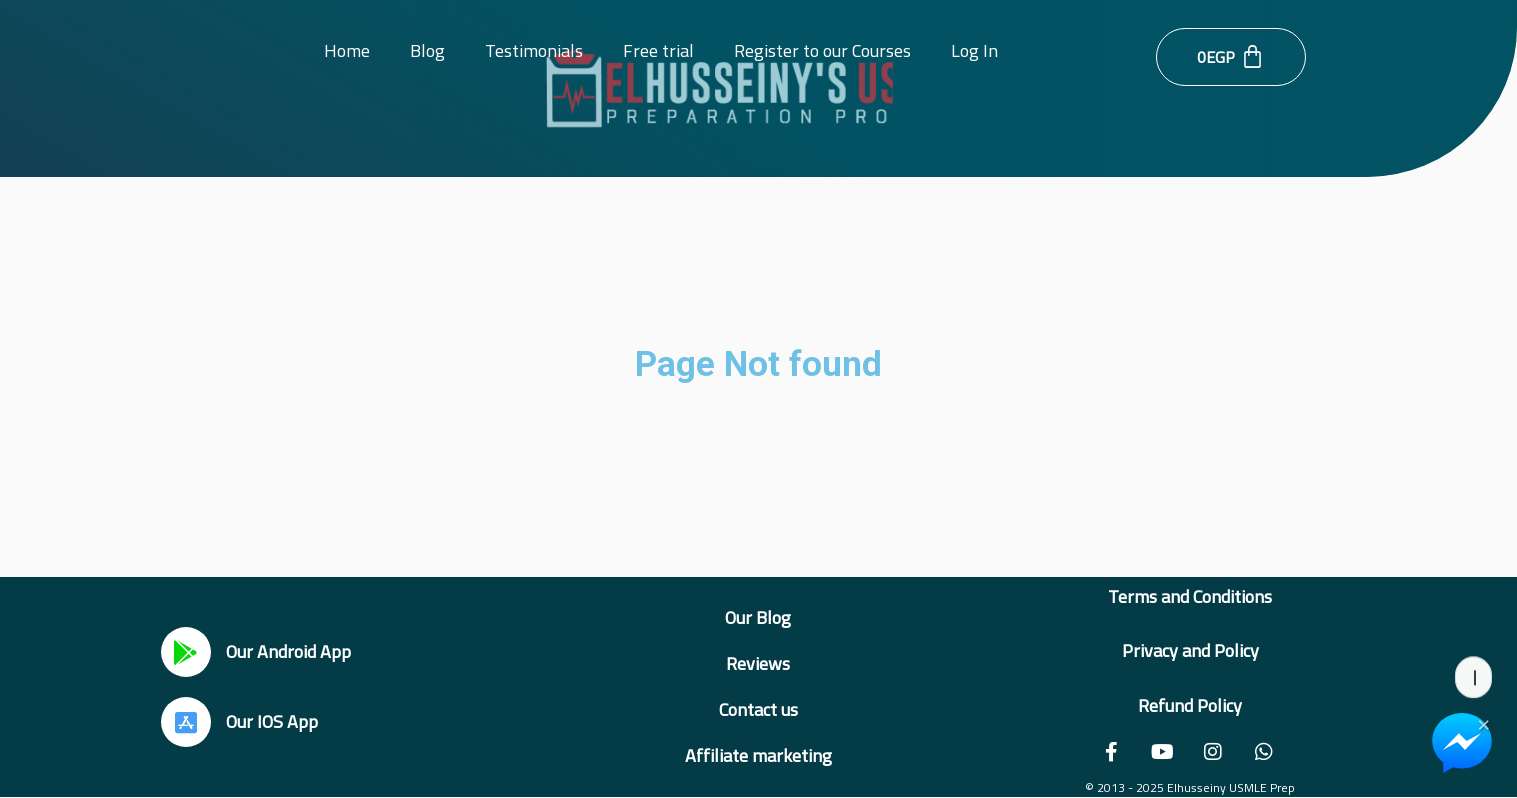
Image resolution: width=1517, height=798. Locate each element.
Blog (427, 50)
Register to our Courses (822, 50)
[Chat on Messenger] (1462, 743)
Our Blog (758, 617)
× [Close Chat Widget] (1483, 723)
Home (347, 50)
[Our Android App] (186, 652)
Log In (974, 50)
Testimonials (534, 50)
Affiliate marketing (758, 755)
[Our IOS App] (186, 722)
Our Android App (288, 651)
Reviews (758, 663)
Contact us (758, 709)
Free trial (658, 50)
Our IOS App (272, 721)
